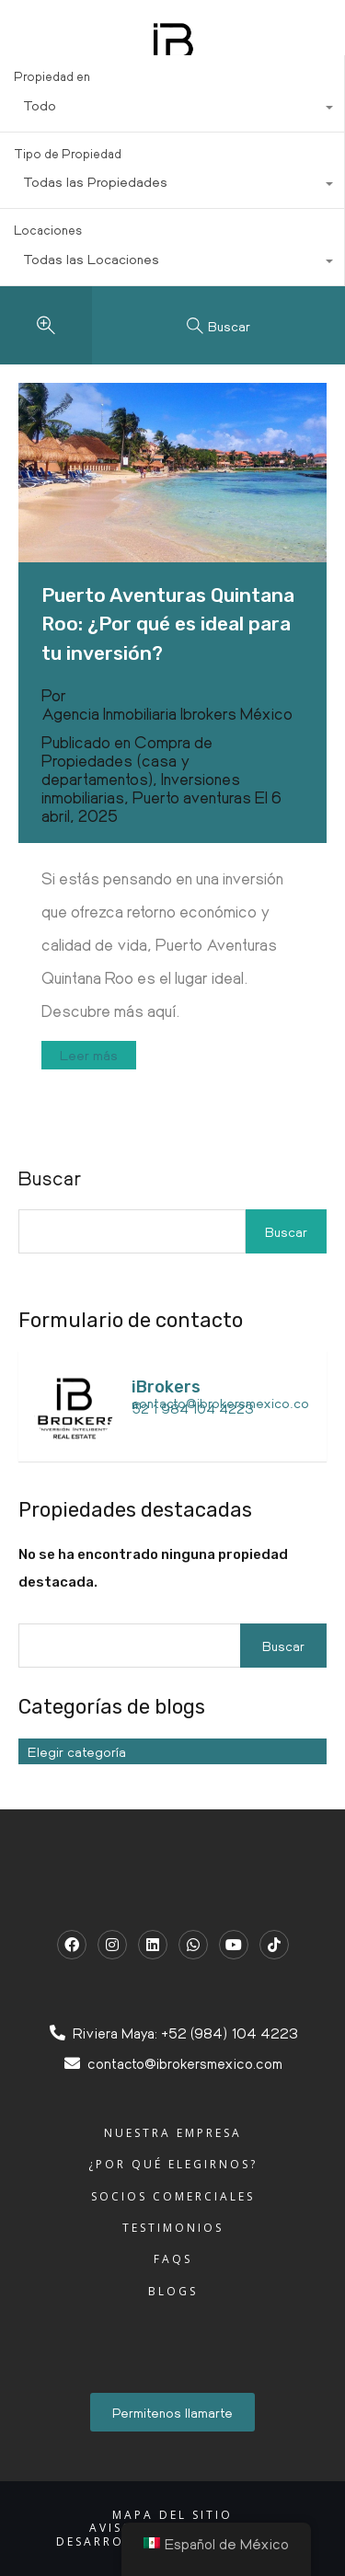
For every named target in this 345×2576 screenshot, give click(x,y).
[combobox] (172, 109)
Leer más (89, 1054)
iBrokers (166, 1387)
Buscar (286, 1231)
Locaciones (48, 229)
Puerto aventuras (191, 797)
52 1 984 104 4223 (193, 1408)
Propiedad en (52, 76)
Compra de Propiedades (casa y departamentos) (127, 760)
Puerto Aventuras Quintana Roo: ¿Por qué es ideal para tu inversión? (167, 623)
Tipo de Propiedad (67, 153)
